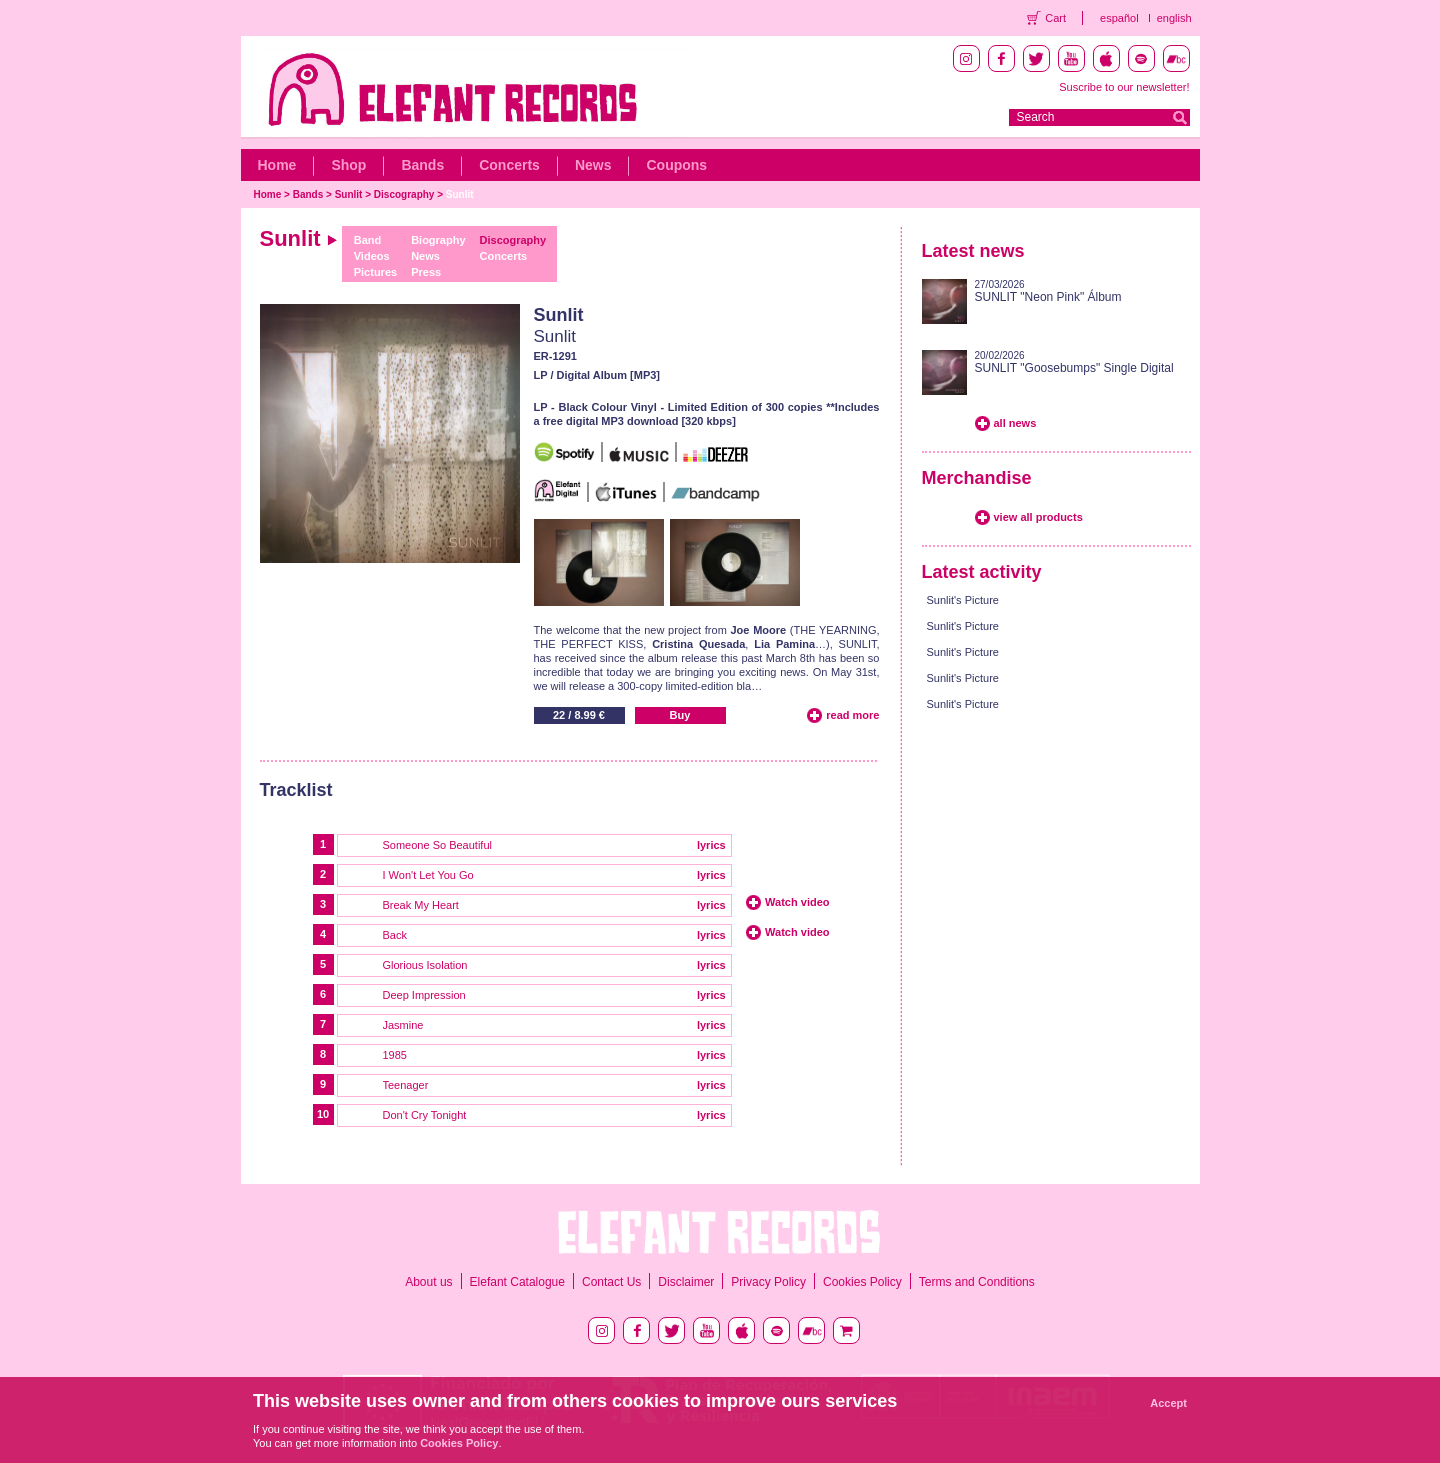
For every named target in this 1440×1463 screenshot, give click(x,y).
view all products (1038, 517)
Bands (422, 165)
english (1174, 18)
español (1119, 18)
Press (426, 272)
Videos (372, 256)
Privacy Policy (768, 1282)
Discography (404, 194)
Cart (1055, 18)
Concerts (509, 165)
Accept (1168, 1403)
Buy (680, 715)
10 (323, 1114)
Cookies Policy (862, 1282)
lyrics (711, 845)
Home (277, 165)
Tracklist (296, 790)
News (593, 165)
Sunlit (349, 194)
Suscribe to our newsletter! (1124, 87)
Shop (348, 165)
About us (428, 1282)
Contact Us (611, 1282)
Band (368, 240)
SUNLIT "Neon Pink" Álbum (1048, 297)
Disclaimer (686, 1282)
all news (1015, 423)
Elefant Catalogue (517, 1282)
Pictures (375, 272)
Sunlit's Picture (963, 600)
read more (852, 715)
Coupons (676, 165)
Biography (438, 240)
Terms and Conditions (977, 1282)
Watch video (797, 902)
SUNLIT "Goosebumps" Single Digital (1074, 368)
